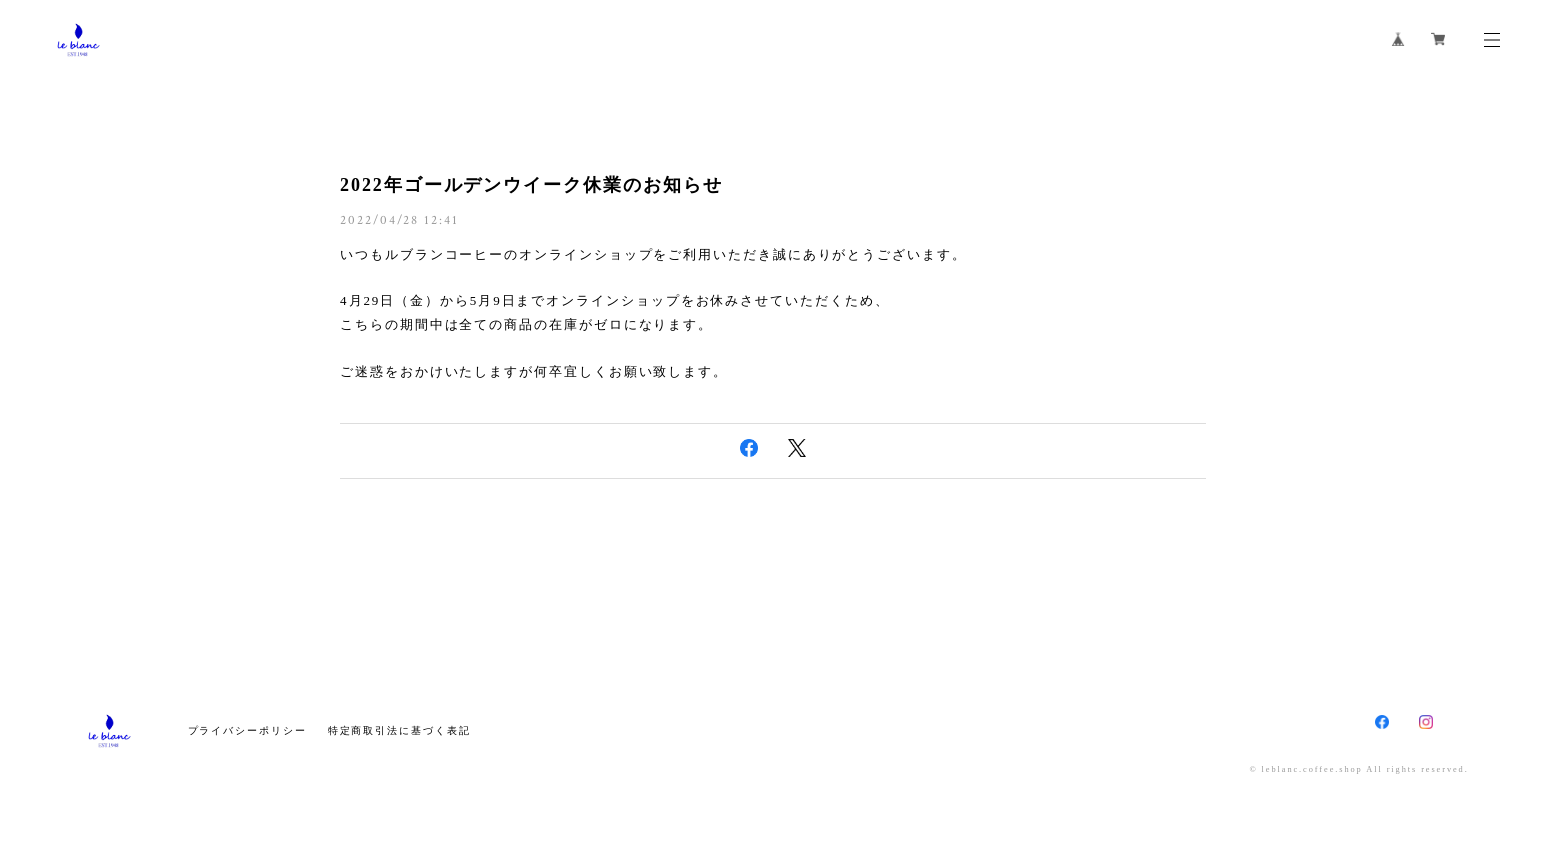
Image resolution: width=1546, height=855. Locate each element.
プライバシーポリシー (247, 730)
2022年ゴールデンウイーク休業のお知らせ (531, 185)
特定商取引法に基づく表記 (399, 730)
